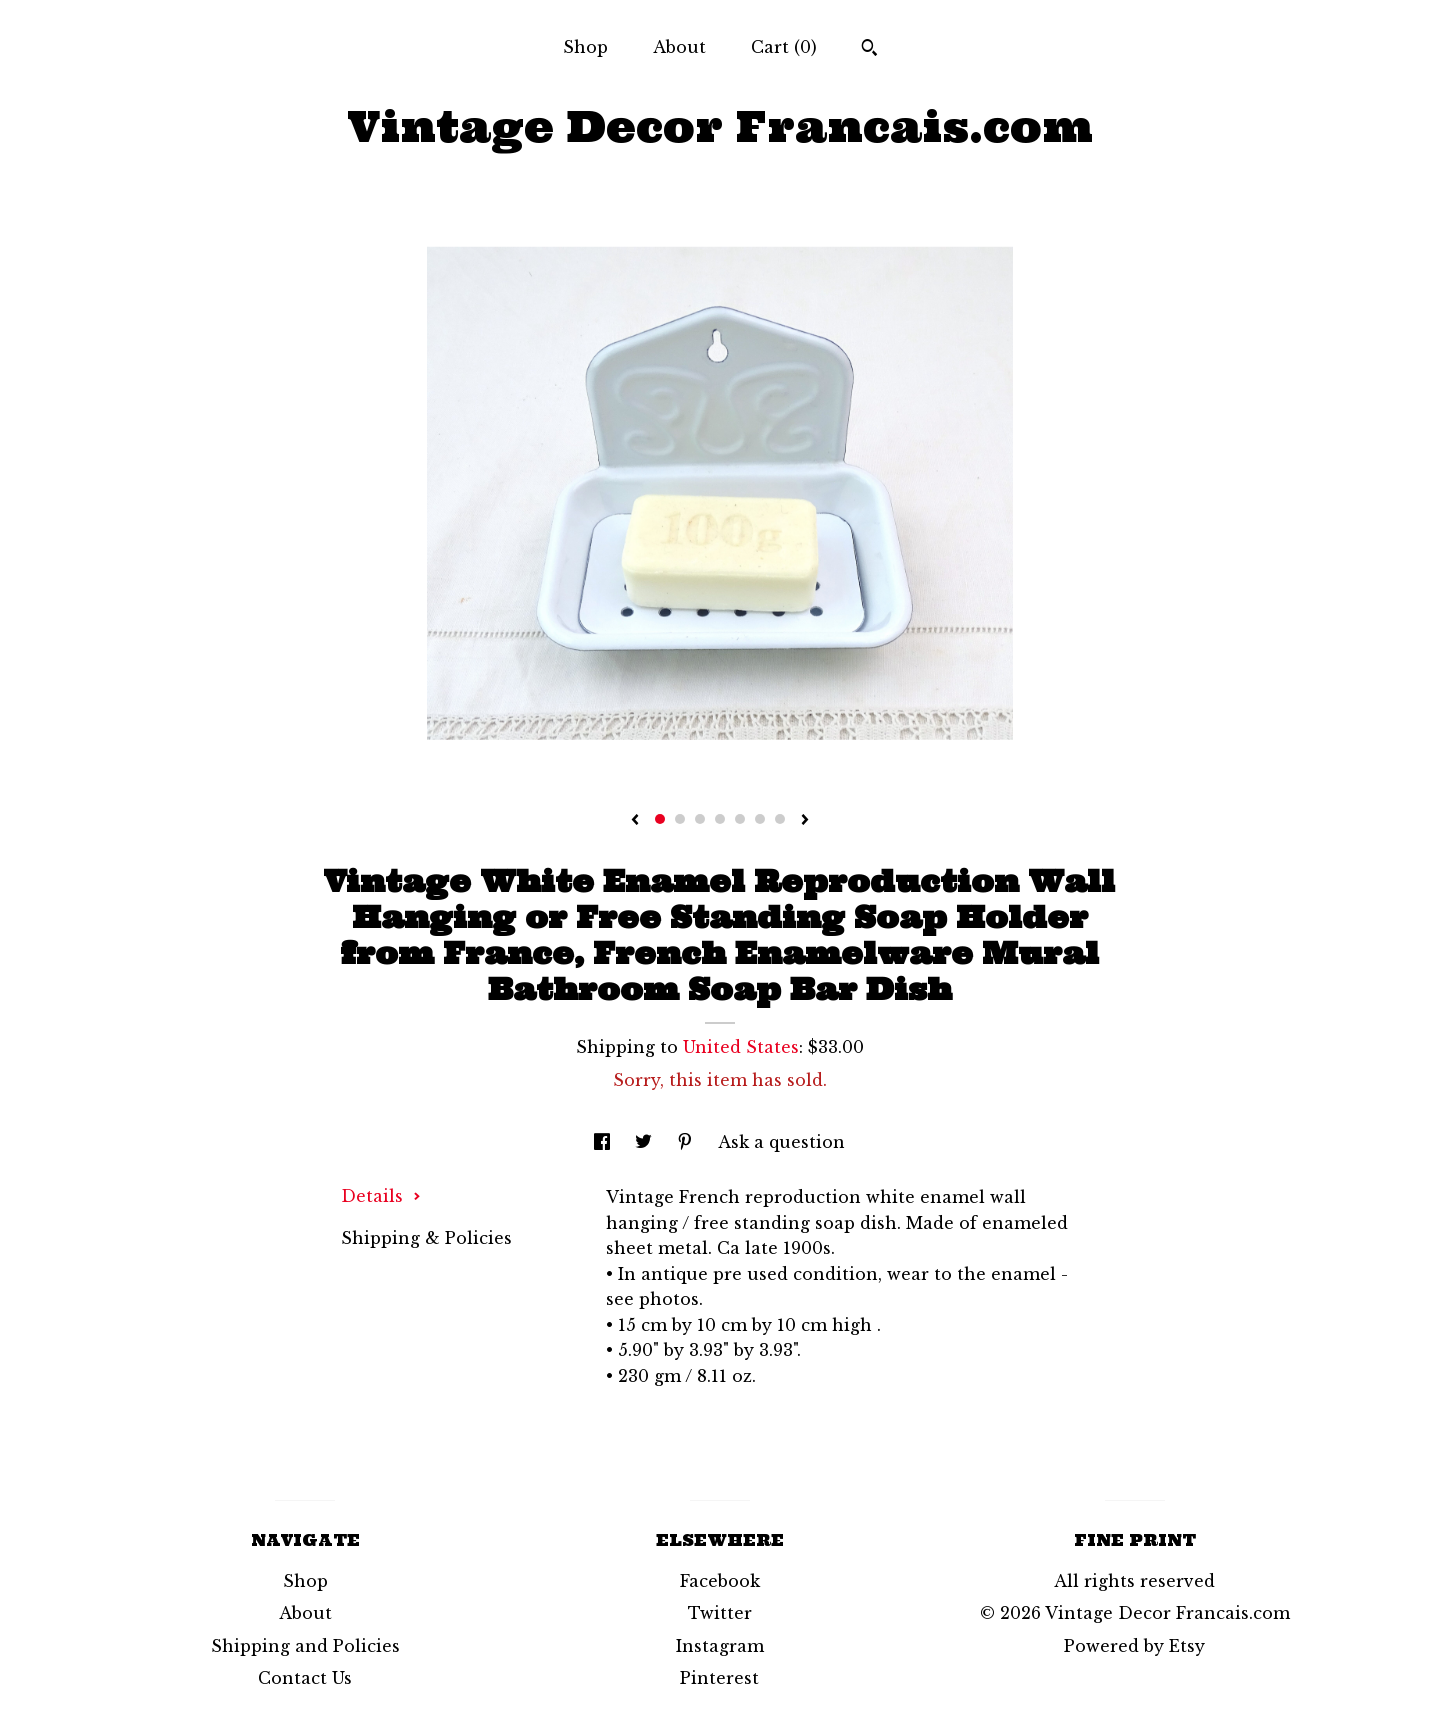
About (679, 47)
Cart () (784, 47)
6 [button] (760, 819)
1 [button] (660, 819)
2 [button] (680, 819)
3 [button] (700, 819)
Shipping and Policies (305, 1646)
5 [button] (740, 819)
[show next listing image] (805, 821)
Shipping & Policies (426, 1238)
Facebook (720, 1581)
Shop (585, 47)
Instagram (720, 1646)
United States (741, 1047)
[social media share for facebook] (604, 1142)
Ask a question (781, 1142)
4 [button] (720, 819)
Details (381, 1196)
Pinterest (719, 1678)
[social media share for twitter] (646, 1142)
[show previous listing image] (635, 821)
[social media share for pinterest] (687, 1142)
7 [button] (780, 819)
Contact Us (305, 1678)
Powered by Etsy (1134, 1646)
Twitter (720, 1613)
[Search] (869, 50)
